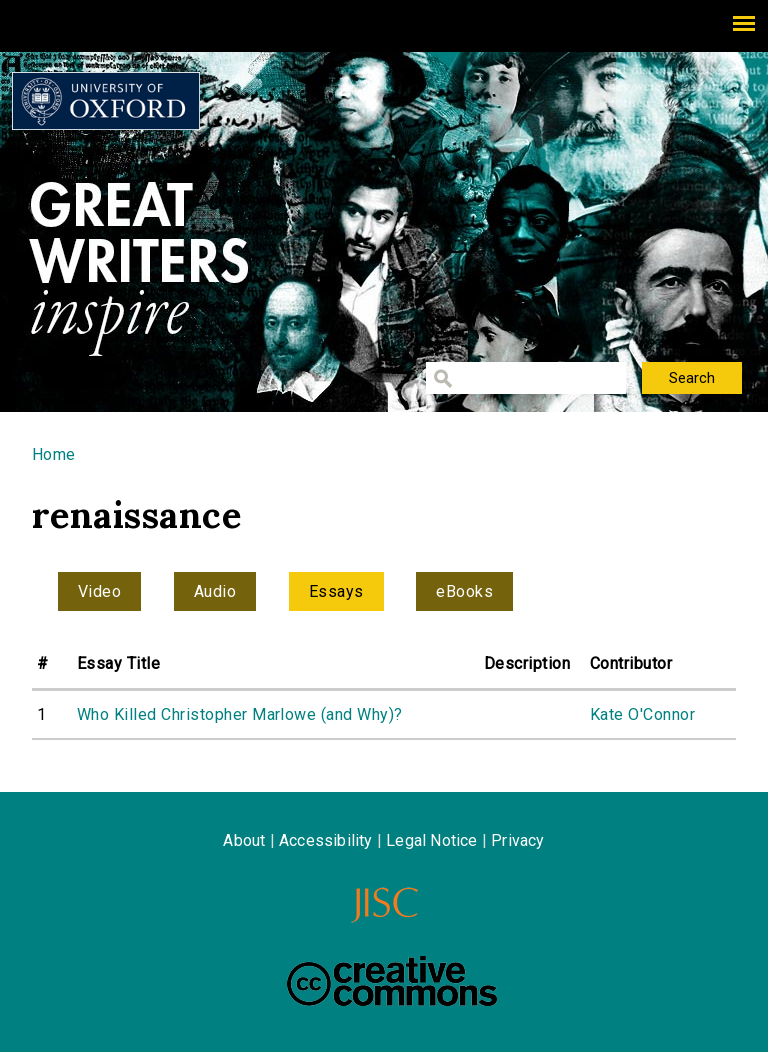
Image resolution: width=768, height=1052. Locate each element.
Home (54, 454)
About (244, 840)
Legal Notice (431, 840)
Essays (336, 591)
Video (99, 591)
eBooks (464, 591)
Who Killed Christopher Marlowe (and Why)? (240, 714)
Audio (215, 591)
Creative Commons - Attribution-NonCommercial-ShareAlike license (392, 981)
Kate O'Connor (642, 714)
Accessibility (326, 840)
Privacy (517, 840)
